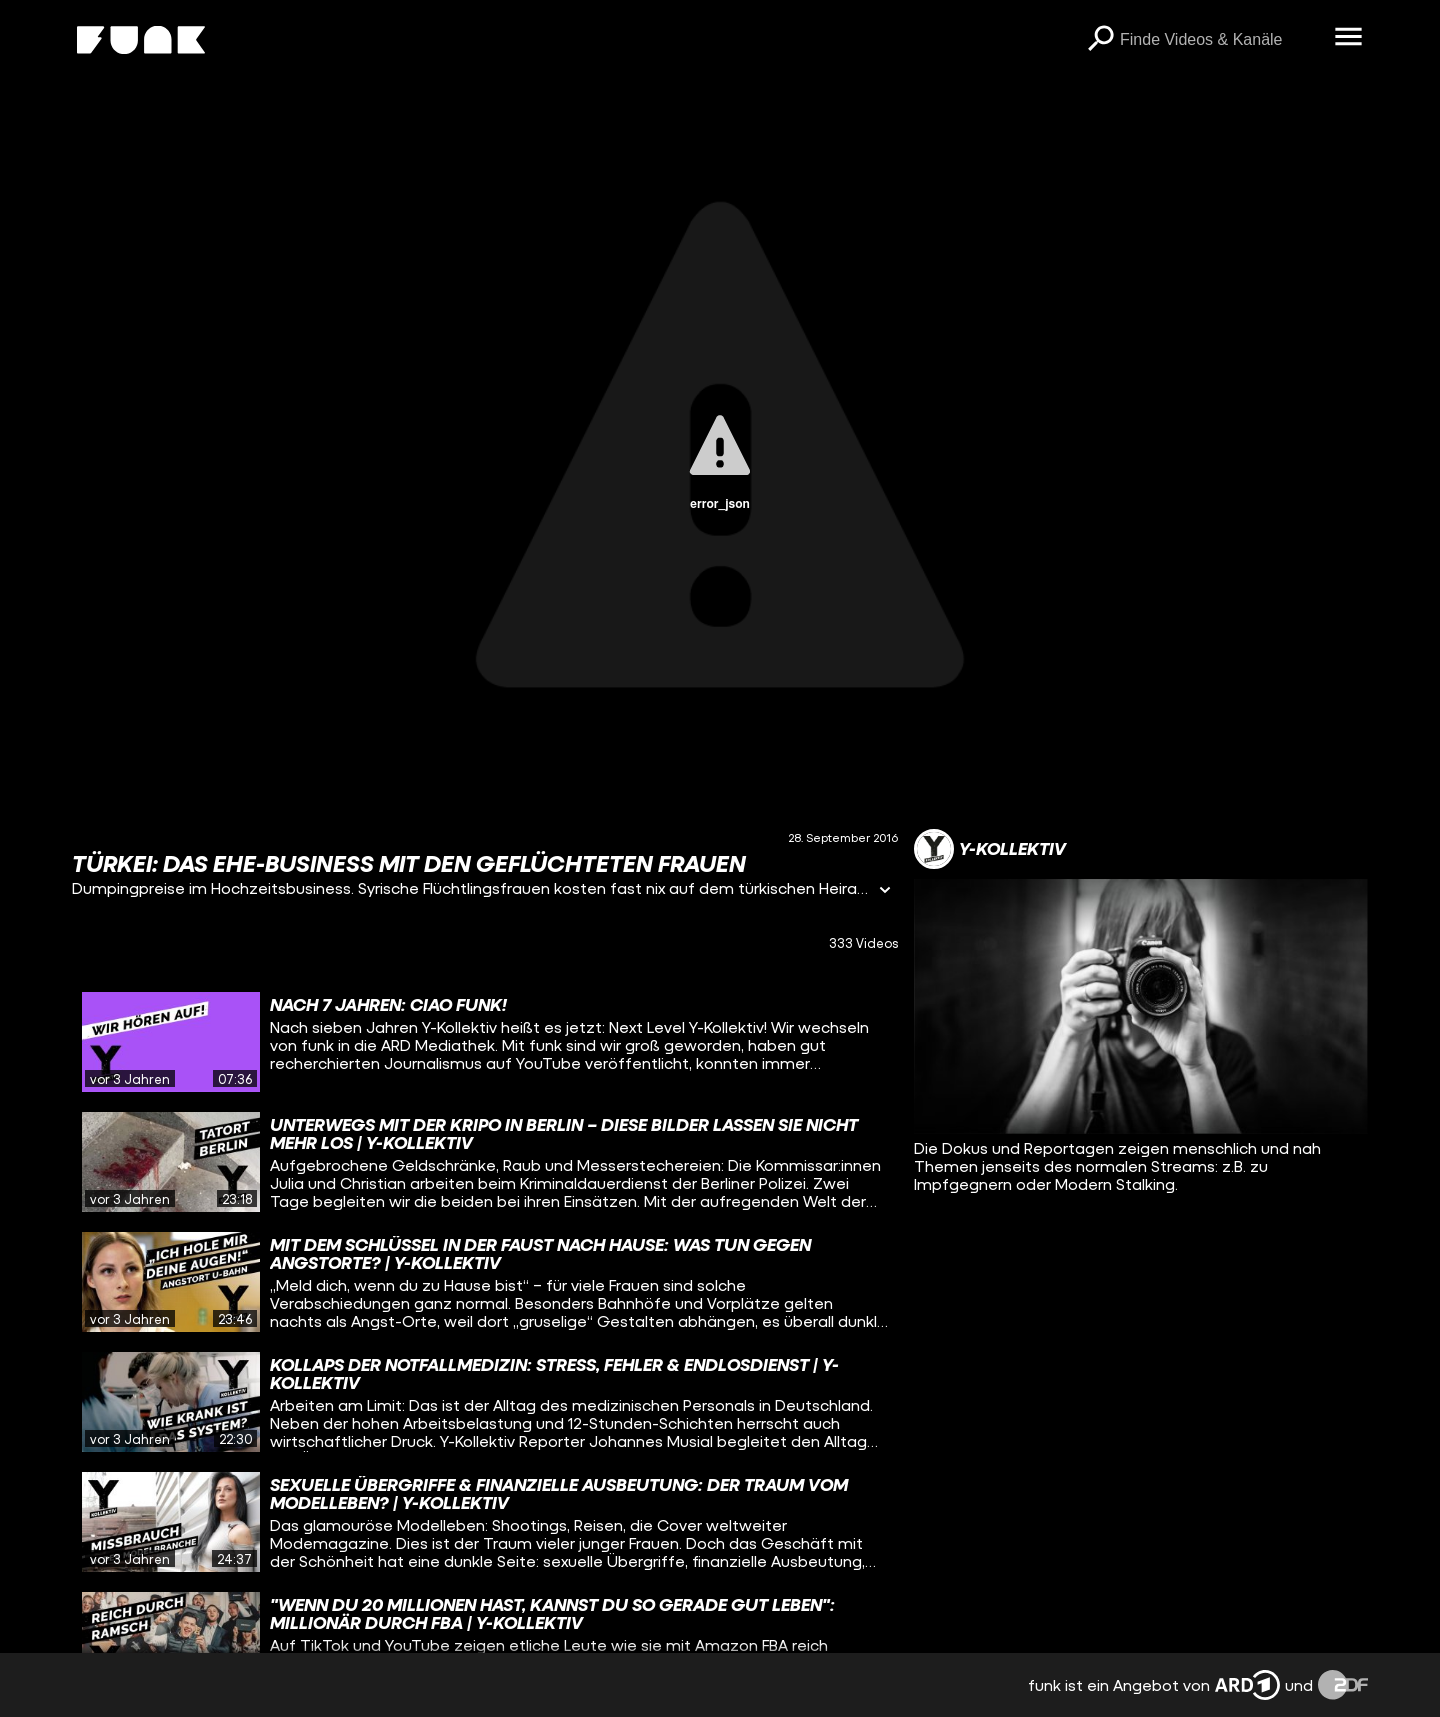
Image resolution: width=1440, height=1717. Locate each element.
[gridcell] (485, 1042)
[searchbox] (1220, 40)
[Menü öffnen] (1348, 38)
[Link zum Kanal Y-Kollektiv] (990, 849)
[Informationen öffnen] (885, 891)
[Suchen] (1100, 40)
